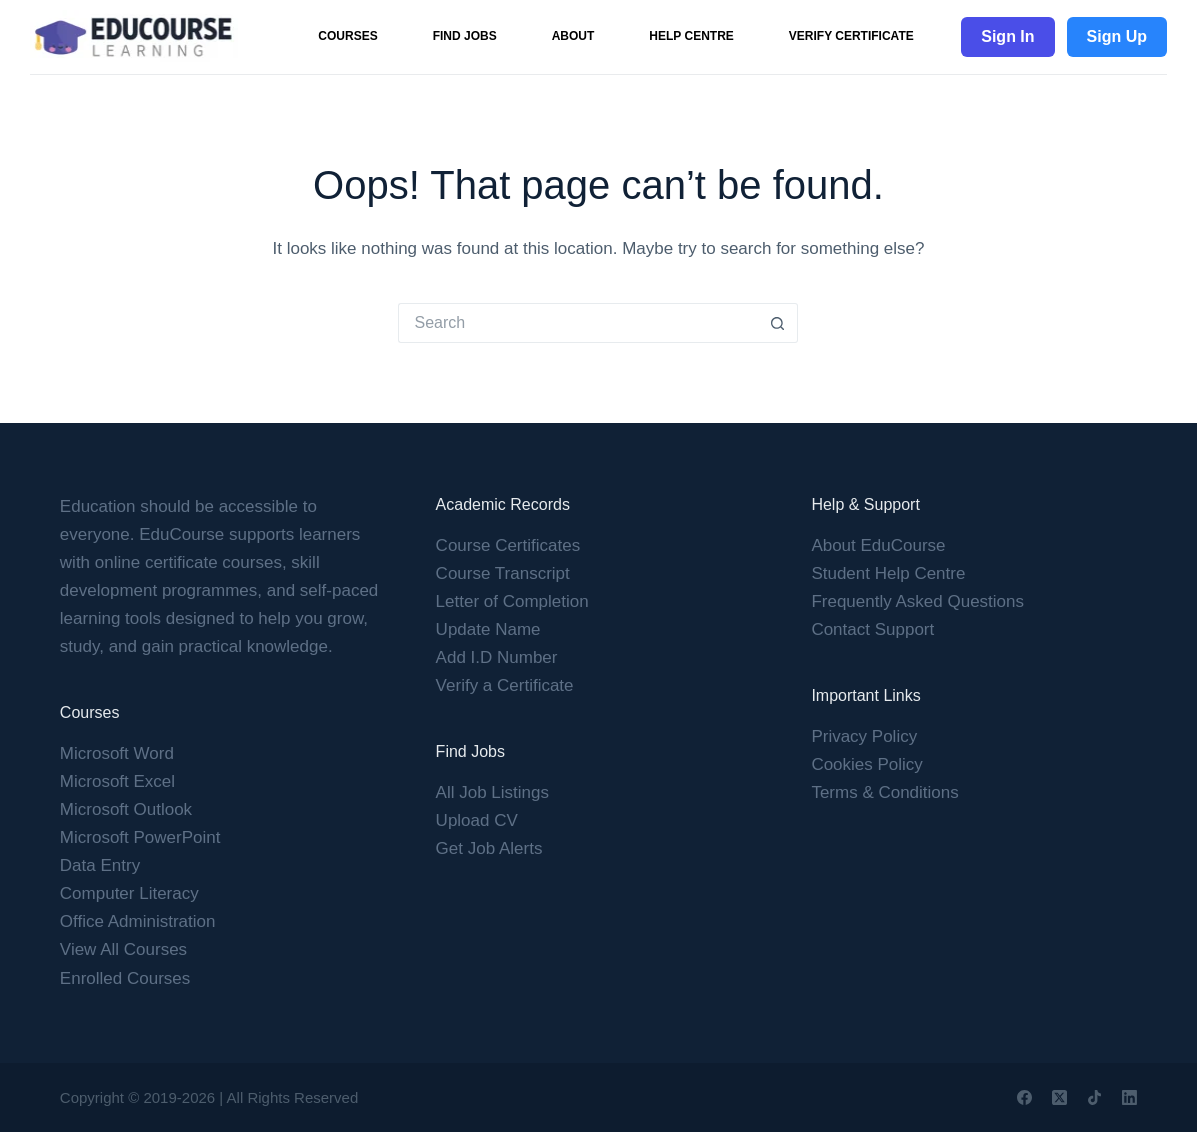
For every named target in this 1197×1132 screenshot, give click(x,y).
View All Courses (123, 949)
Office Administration (138, 921)
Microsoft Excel (117, 781)
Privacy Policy (864, 736)
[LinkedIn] (1129, 1097)
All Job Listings (492, 792)
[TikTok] (1094, 1097)
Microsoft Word (117, 753)
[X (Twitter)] (1059, 1097)
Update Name (488, 629)
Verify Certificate (851, 36)
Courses (347, 36)
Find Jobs (465, 36)
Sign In (1007, 36)
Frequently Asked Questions (917, 601)
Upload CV (477, 820)
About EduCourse (878, 545)
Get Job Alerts (489, 848)
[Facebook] (1024, 1097)
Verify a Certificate (505, 685)
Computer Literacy (129, 893)
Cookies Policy (867, 764)
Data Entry (100, 865)
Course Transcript (503, 573)
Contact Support (872, 629)
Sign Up (1117, 36)
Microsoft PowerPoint (140, 837)
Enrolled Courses (125, 978)
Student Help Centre (888, 573)
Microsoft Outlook (126, 809)
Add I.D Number (497, 657)
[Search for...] (578, 323)
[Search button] (778, 323)
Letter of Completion (512, 601)
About (573, 36)
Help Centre (691, 36)
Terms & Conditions (884, 792)
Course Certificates (508, 545)
